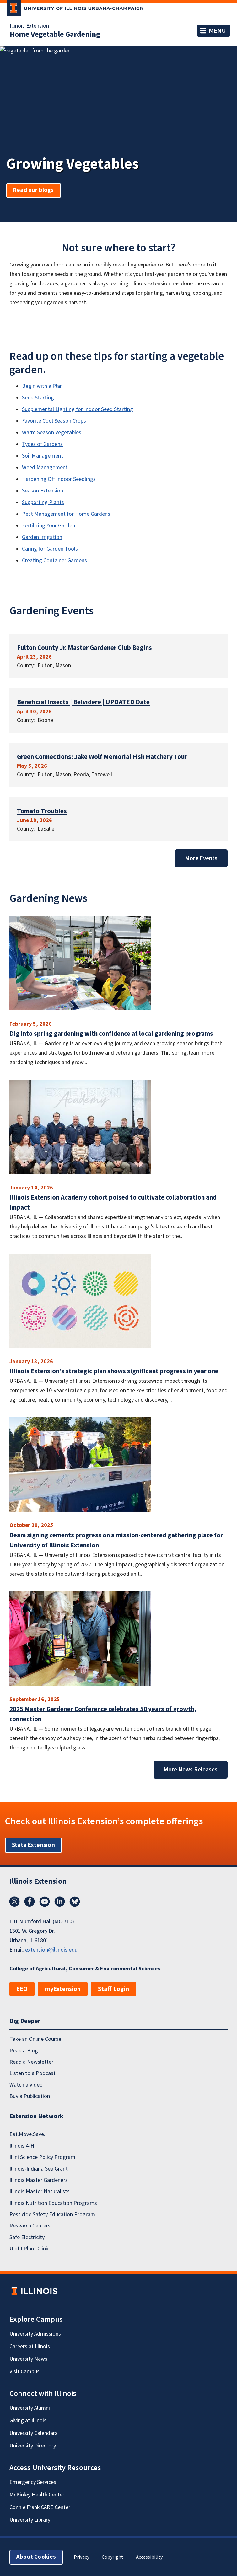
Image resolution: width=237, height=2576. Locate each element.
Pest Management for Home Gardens (66, 514)
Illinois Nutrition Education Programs (53, 2203)
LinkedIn (60, 1902)
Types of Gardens (42, 444)
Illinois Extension (29, 26)
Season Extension (42, 491)
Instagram (14, 1902)
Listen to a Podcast (32, 2073)
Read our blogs (33, 190)
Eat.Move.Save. (27, 2134)
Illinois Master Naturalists (39, 2191)
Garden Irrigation (42, 537)
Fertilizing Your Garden (48, 526)
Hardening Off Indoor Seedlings (59, 479)
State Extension (33, 1845)
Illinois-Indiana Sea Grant (38, 2168)
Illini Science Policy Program (42, 2157)
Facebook (29, 1902)
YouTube (44, 1902)
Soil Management (42, 456)
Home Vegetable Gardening (55, 34)
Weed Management (45, 467)
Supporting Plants (43, 502)
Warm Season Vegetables (51, 433)
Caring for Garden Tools (50, 549)
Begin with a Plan (42, 386)
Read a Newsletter (31, 2062)
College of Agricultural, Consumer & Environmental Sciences (84, 1969)
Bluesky (75, 1902)
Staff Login (113, 1989)
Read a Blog (23, 2050)
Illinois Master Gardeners (38, 2180)
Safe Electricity (27, 2237)
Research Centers (30, 2226)
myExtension (63, 1989)
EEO (22, 1989)
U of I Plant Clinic (29, 2249)
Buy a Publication (29, 2096)
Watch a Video (26, 2085)
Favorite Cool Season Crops (54, 421)
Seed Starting (38, 398)
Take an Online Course (35, 2039)
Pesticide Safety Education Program (52, 2214)
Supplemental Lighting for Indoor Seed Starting (77, 409)
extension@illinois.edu (51, 1950)
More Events (201, 858)
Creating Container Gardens (54, 560)
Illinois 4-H (21, 2146)
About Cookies (36, 2557)
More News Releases (191, 1770)
